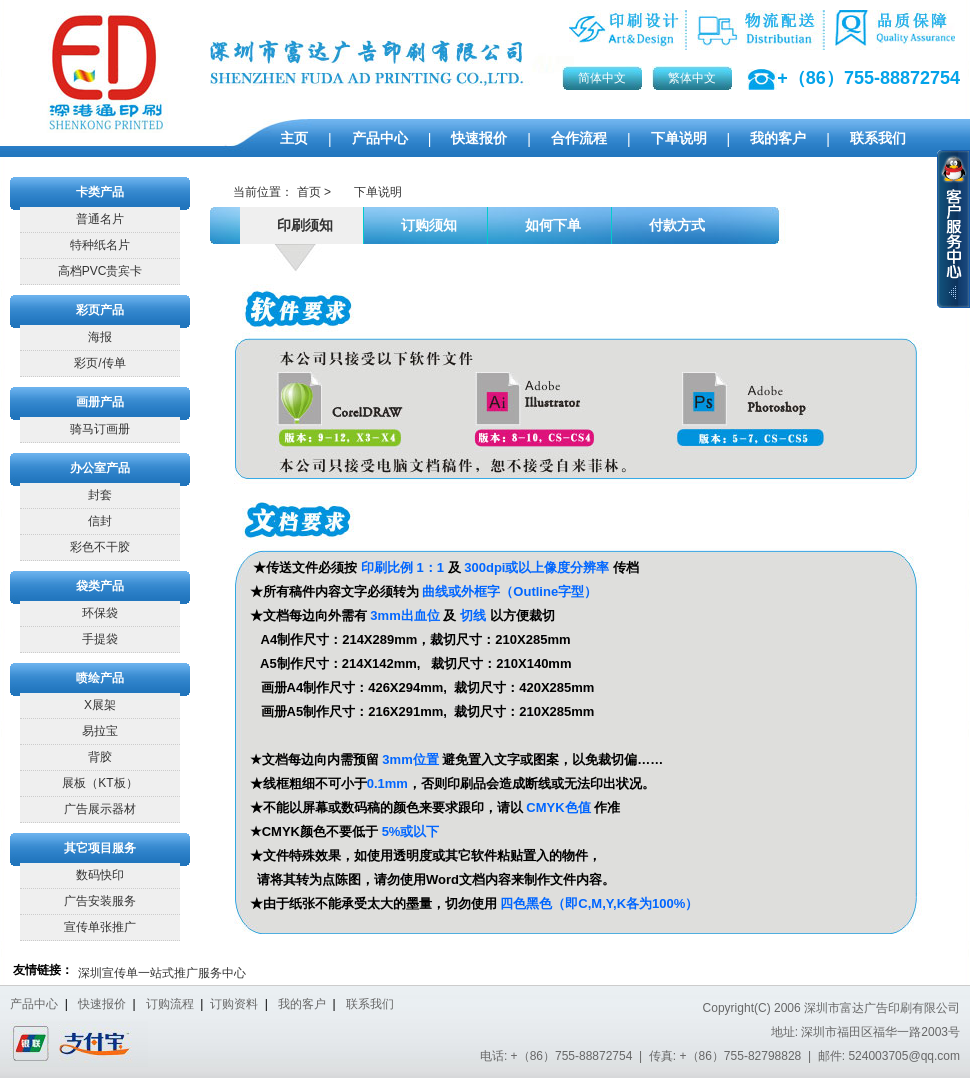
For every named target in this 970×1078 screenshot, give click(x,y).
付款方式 (673, 225)
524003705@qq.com (904, 1056)
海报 (100, 337)
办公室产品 (100, 468)
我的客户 (778, 138)
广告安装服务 (100, 901)
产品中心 (380, 138)
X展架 (100, 705)
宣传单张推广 (100, 927)
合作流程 (579, 138)
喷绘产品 (100, 678)
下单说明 (679, 138)
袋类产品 (100, 586)
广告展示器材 (100, 809)
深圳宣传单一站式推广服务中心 (162, 973)
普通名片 (100, 219)
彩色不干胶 (100, 547)
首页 (309, 192)
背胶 (100, 757)
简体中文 (602, 78)
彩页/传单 (99, 363)
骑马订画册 (100, 429)
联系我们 (878, 138)
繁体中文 (692, 78)
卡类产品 (100, 192)
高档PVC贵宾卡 (100, 271)
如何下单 (549, 225)
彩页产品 (100, 310)
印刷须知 (301, 225)
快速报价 (479, 138)
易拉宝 (100, 731)
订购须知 (425, 225)
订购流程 (170, 1004)
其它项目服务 (100, 848)
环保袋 (100, 613)
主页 (294, 138)
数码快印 (100, 875)
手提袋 (100, 639)
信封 (100, 521)
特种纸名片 (100, 245)
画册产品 (100, 402)
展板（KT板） (99, 783)
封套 (100, 495)
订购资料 (234, 1004)
